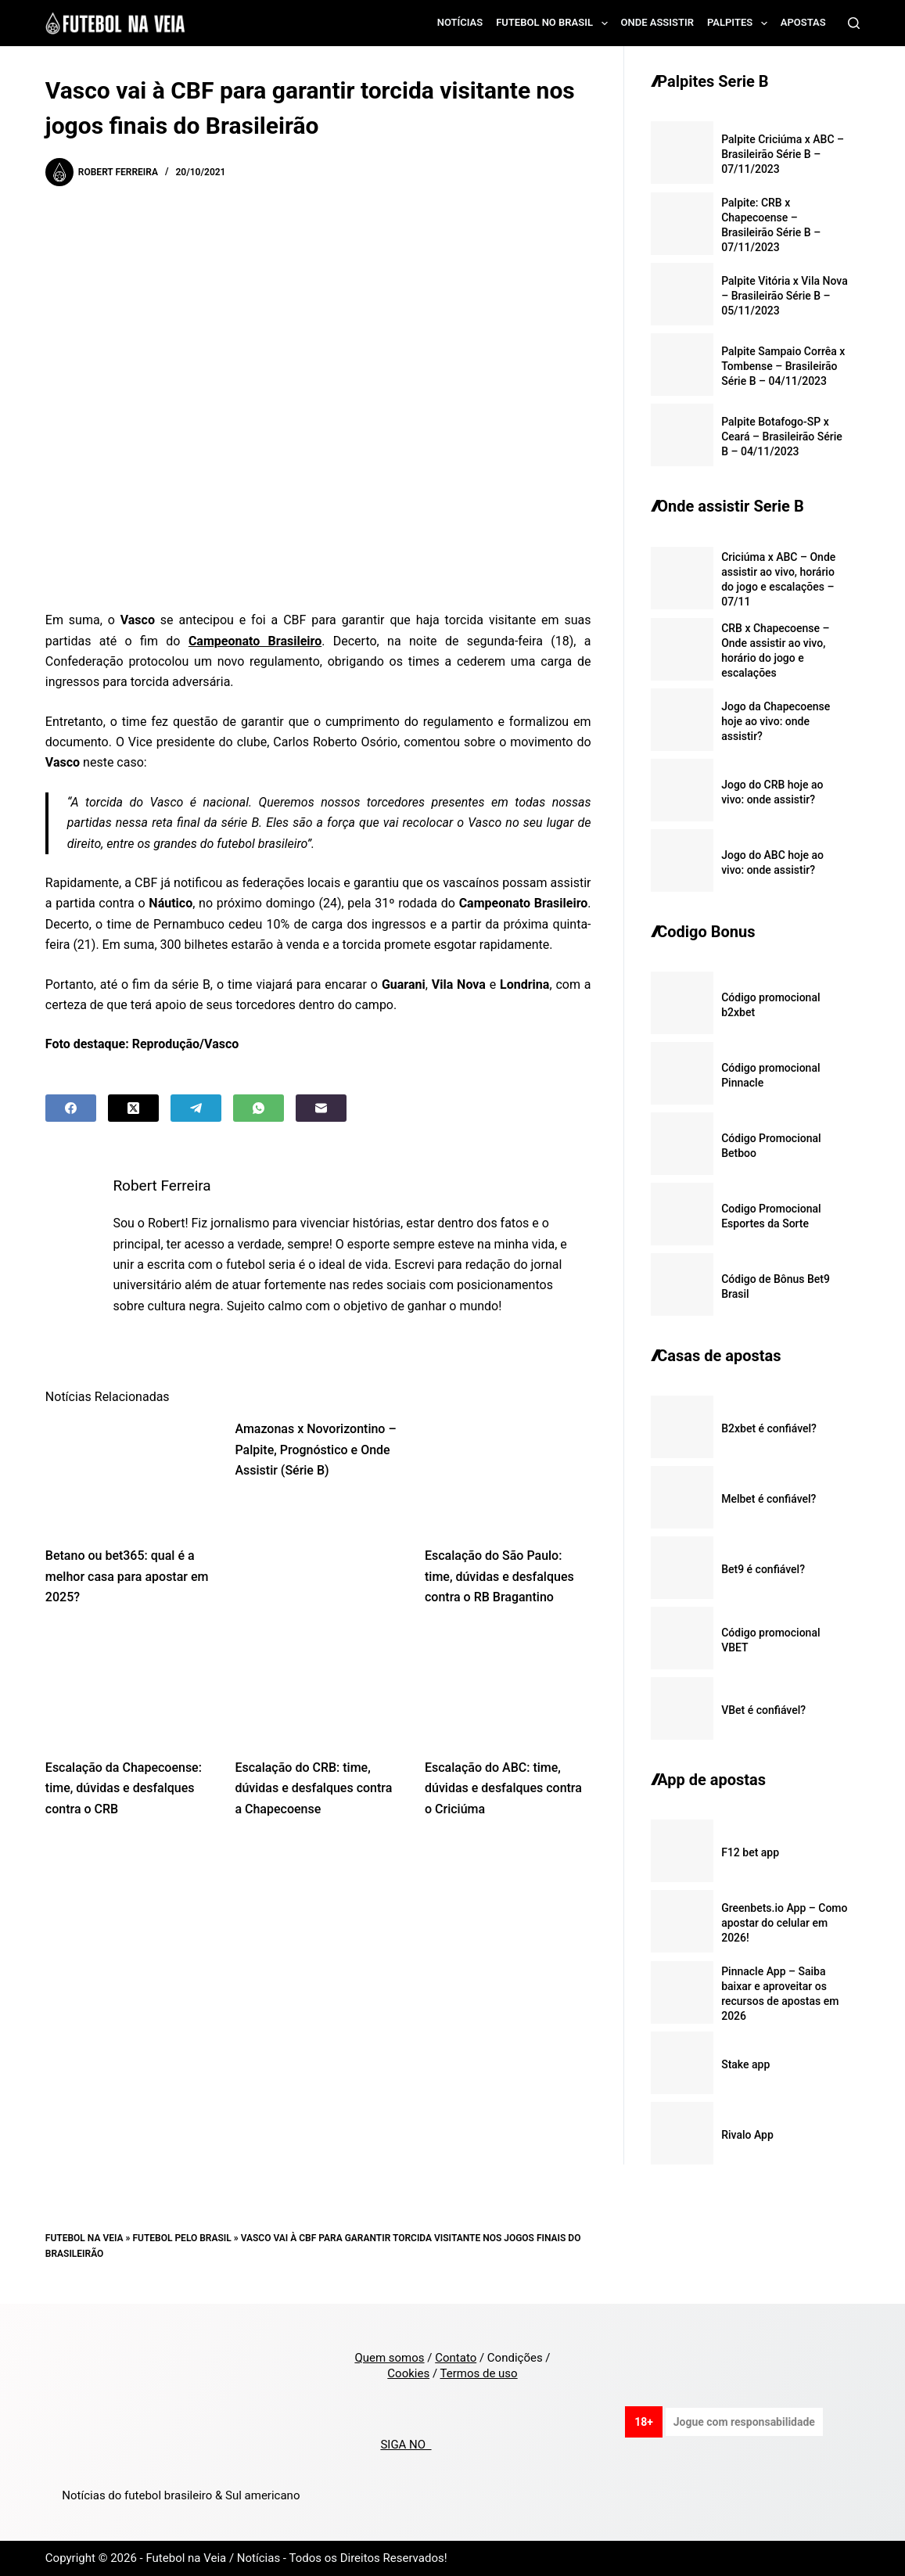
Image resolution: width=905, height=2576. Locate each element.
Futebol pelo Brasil (181, 2238)
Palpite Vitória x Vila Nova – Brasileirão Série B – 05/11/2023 (784, 296)
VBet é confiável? (763, 1710)
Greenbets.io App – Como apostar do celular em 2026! (784, 1923)
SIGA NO (405, 2445)
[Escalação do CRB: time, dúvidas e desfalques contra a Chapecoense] (318, 1686)
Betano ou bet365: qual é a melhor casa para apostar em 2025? (127, 1576)
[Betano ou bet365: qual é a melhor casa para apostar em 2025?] (128, 1474)
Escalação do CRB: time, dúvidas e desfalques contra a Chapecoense (313, 1788)
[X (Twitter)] (133, 1108)
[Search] (854, 23)
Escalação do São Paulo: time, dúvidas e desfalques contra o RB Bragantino (499, 1576)
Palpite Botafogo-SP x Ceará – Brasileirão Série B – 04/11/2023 (781, 436)
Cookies (408, 2373)
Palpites (740, 23)
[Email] (321, 1108)
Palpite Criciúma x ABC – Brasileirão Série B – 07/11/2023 (782, 154)
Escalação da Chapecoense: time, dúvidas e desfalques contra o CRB (123, 1788)
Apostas (803, 22)
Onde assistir (657, 22)
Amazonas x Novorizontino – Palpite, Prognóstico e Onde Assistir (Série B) (315, 1449)
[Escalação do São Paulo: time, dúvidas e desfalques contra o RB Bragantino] (508, 1474)
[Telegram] (196, 1108)
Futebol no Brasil (554, 23)
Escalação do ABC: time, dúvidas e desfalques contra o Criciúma (503, 1788)
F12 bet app (750, 1852)
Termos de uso (479, 2373)
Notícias (460, 22)
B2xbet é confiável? (769, 1428)
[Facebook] (70, 1108)
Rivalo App (747, 2135)
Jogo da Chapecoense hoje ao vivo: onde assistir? (775, 721)
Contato (455, 2358)
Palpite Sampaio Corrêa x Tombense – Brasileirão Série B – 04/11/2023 (783, 366)
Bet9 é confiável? (763, 1569)
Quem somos (389, 2358)
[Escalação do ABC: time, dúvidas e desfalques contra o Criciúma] (508, 1686)
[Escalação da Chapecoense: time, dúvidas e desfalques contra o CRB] (128, 1686)
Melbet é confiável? (768, 1499)
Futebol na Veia (84, 2238)
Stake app (745, 2064)
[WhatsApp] (258, 1108)
